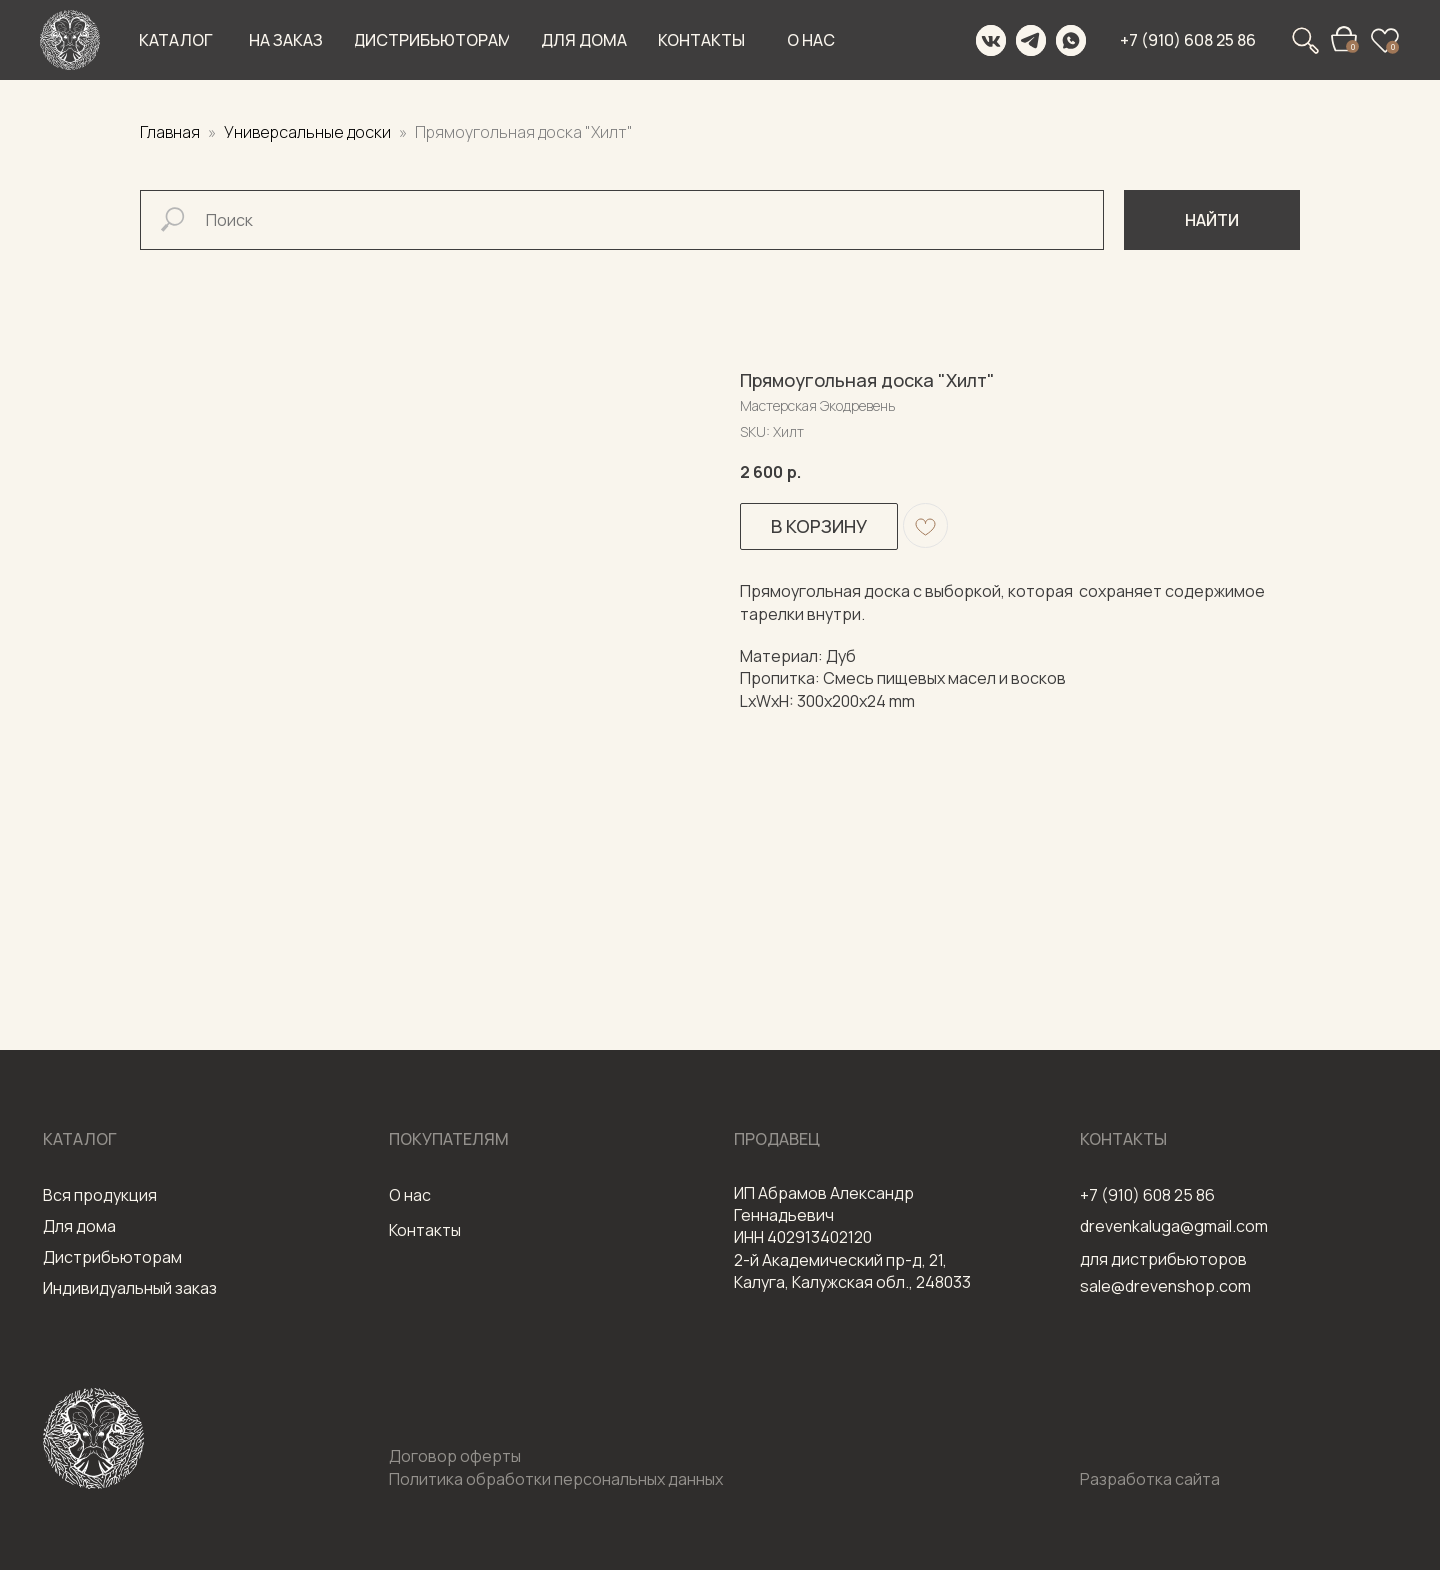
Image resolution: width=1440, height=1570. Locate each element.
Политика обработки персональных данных (556, 1479)
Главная (170, 132)
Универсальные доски (309, 132)
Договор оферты (455, 1456)
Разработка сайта (1150, 1479)
